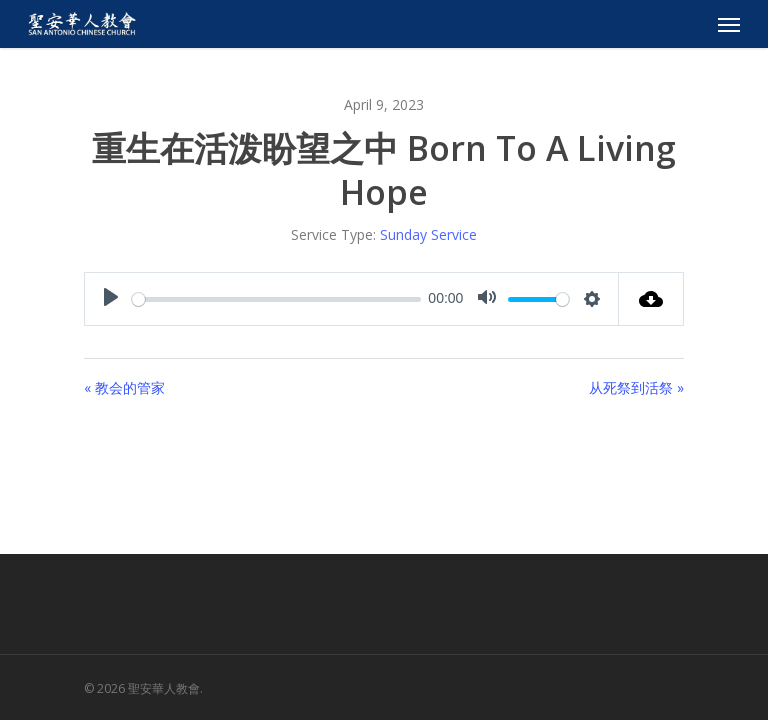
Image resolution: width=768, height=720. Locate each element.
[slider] (276, 299)
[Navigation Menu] (729, 24)
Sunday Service (428, 234)
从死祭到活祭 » (636, 387)
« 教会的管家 (124, 387)
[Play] (111, 299)
